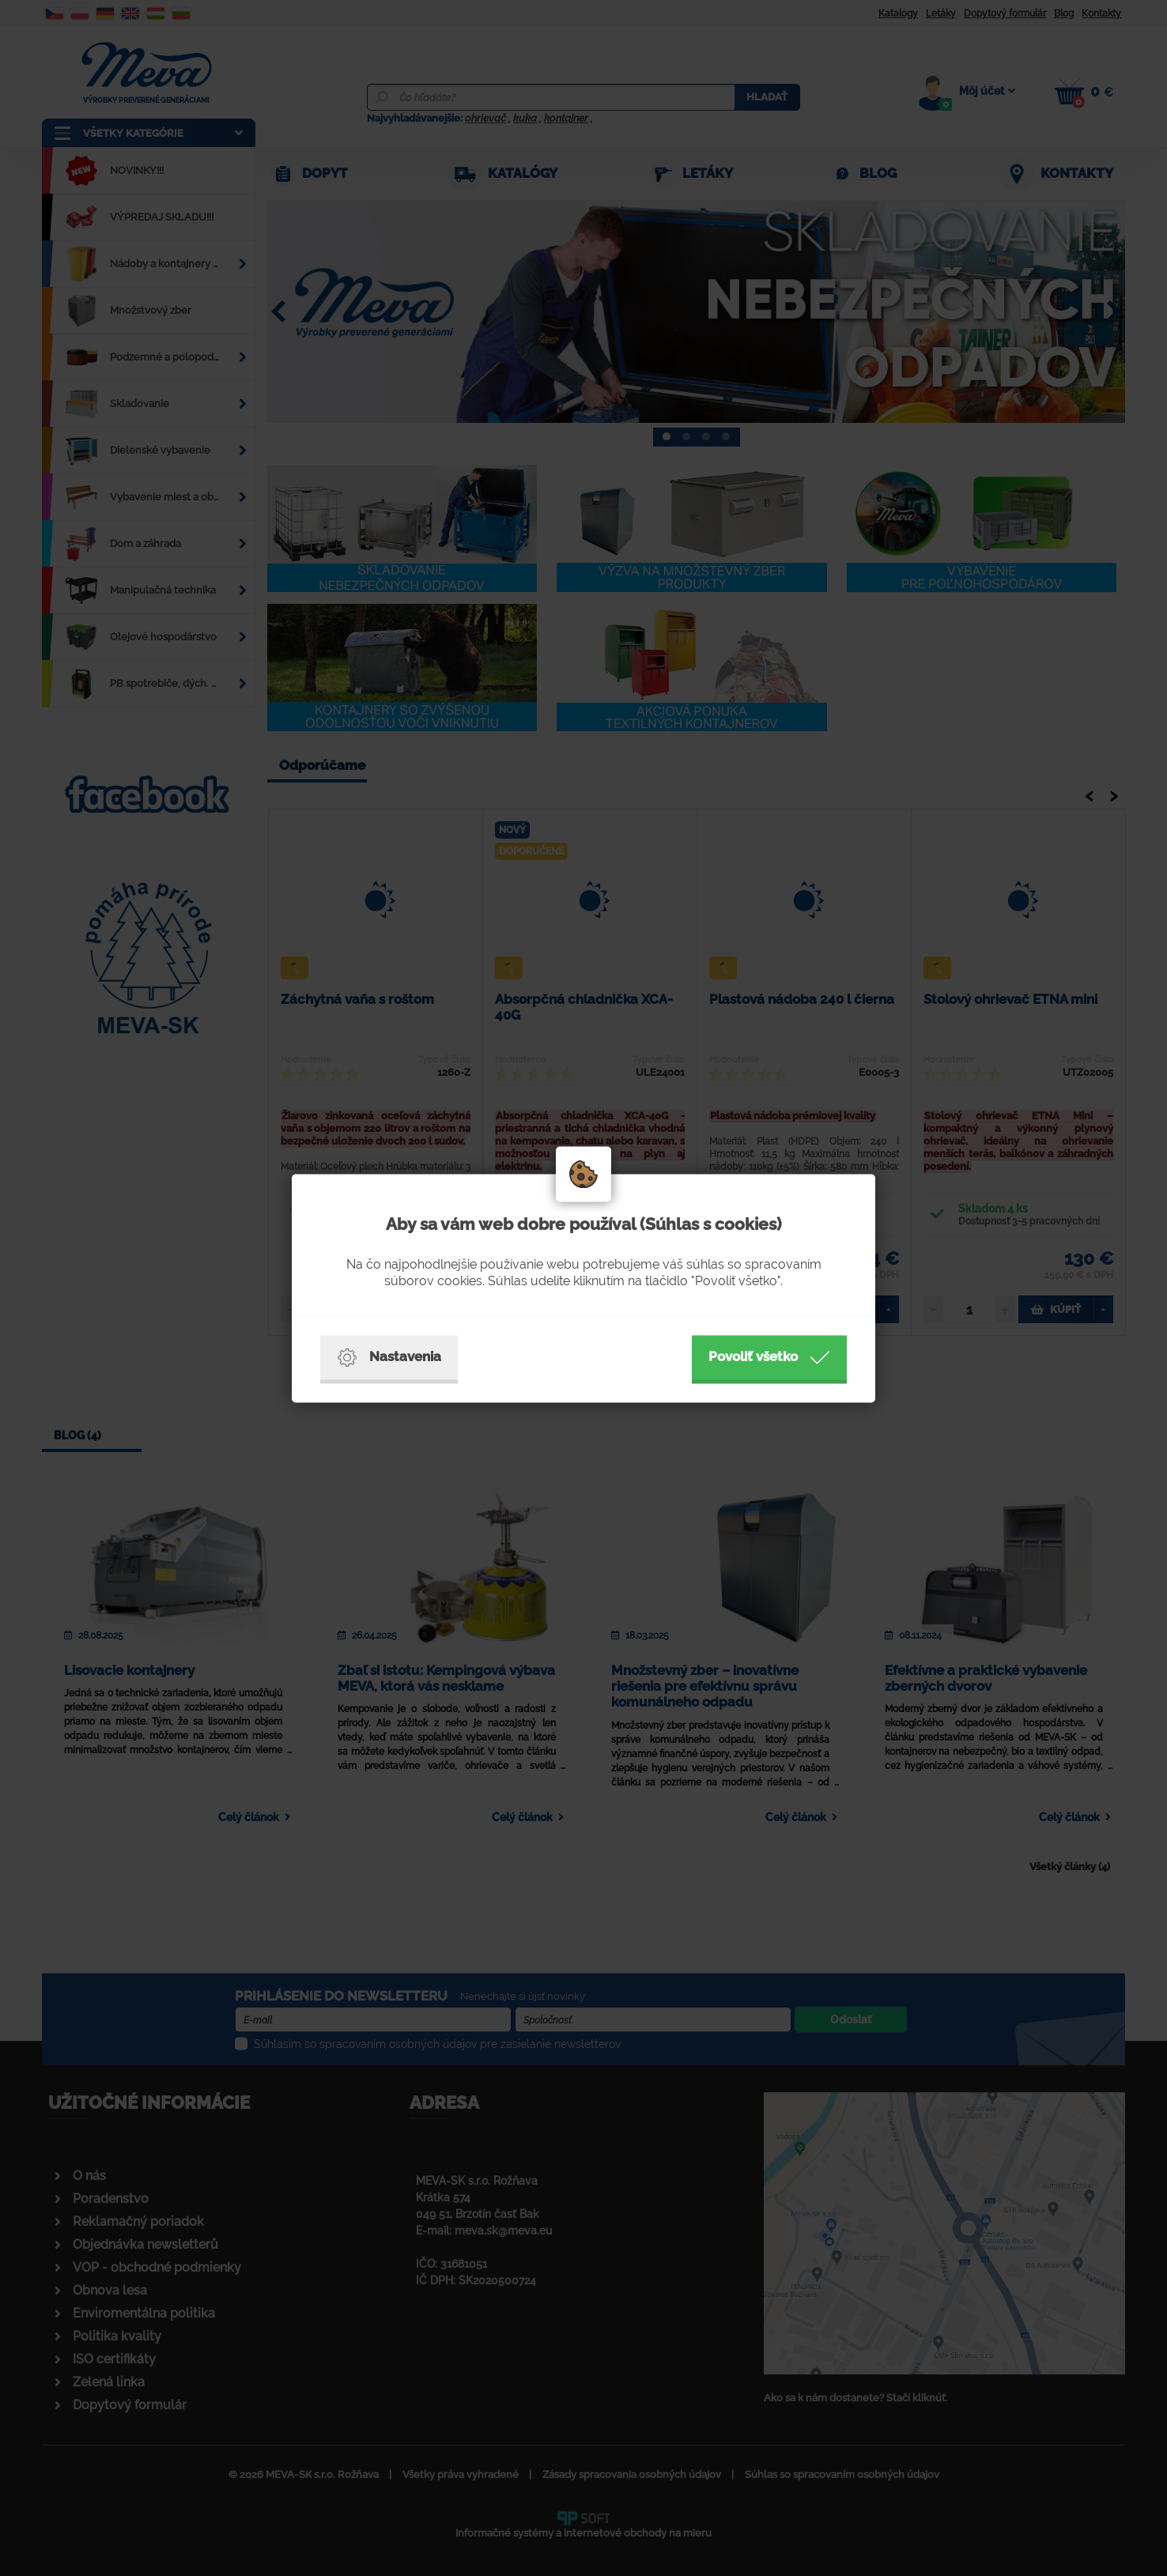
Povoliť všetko (769, 1357)
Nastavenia (389, 1357)
